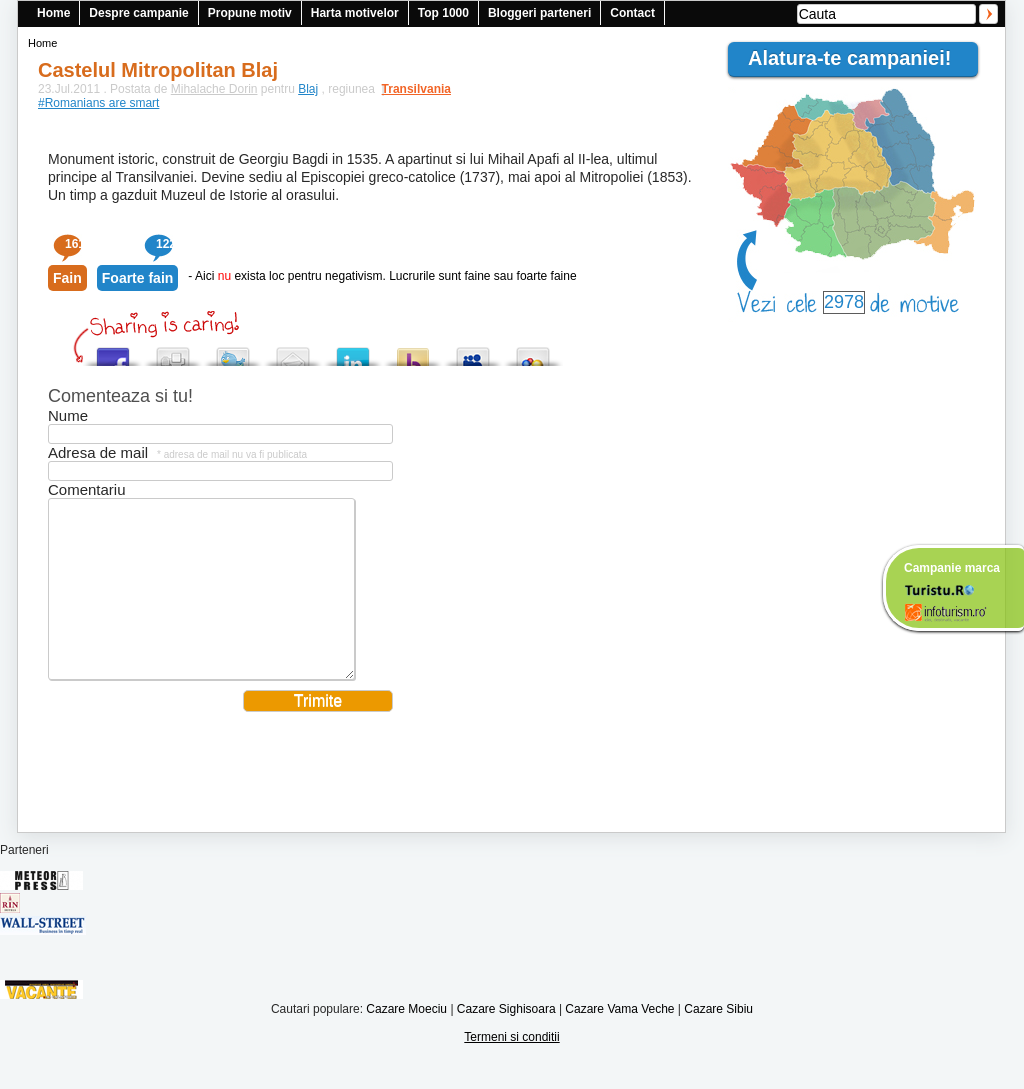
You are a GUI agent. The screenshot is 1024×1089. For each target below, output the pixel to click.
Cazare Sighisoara (506, 1039)
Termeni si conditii (511, 1067)
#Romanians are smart (98, 103)
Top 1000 (443, 13)
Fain (67, 278)
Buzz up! (413, 351)
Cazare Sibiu (718, 1039)
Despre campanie (138, 13)
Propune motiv (250, 13)
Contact (632, 13)
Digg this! (173, 351)
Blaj (308, 89)
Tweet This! (233, 351)
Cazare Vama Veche (619, 1039)
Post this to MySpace (473, 351)
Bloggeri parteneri (539, 13)
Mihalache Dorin (214, 89)
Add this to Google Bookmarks (533, 351)
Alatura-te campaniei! (858, 58)
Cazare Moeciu (406, 1039)
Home (53, 13)
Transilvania (407, 89)
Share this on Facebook (113, 351)
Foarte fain (138, 278)
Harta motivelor (355, 13)
